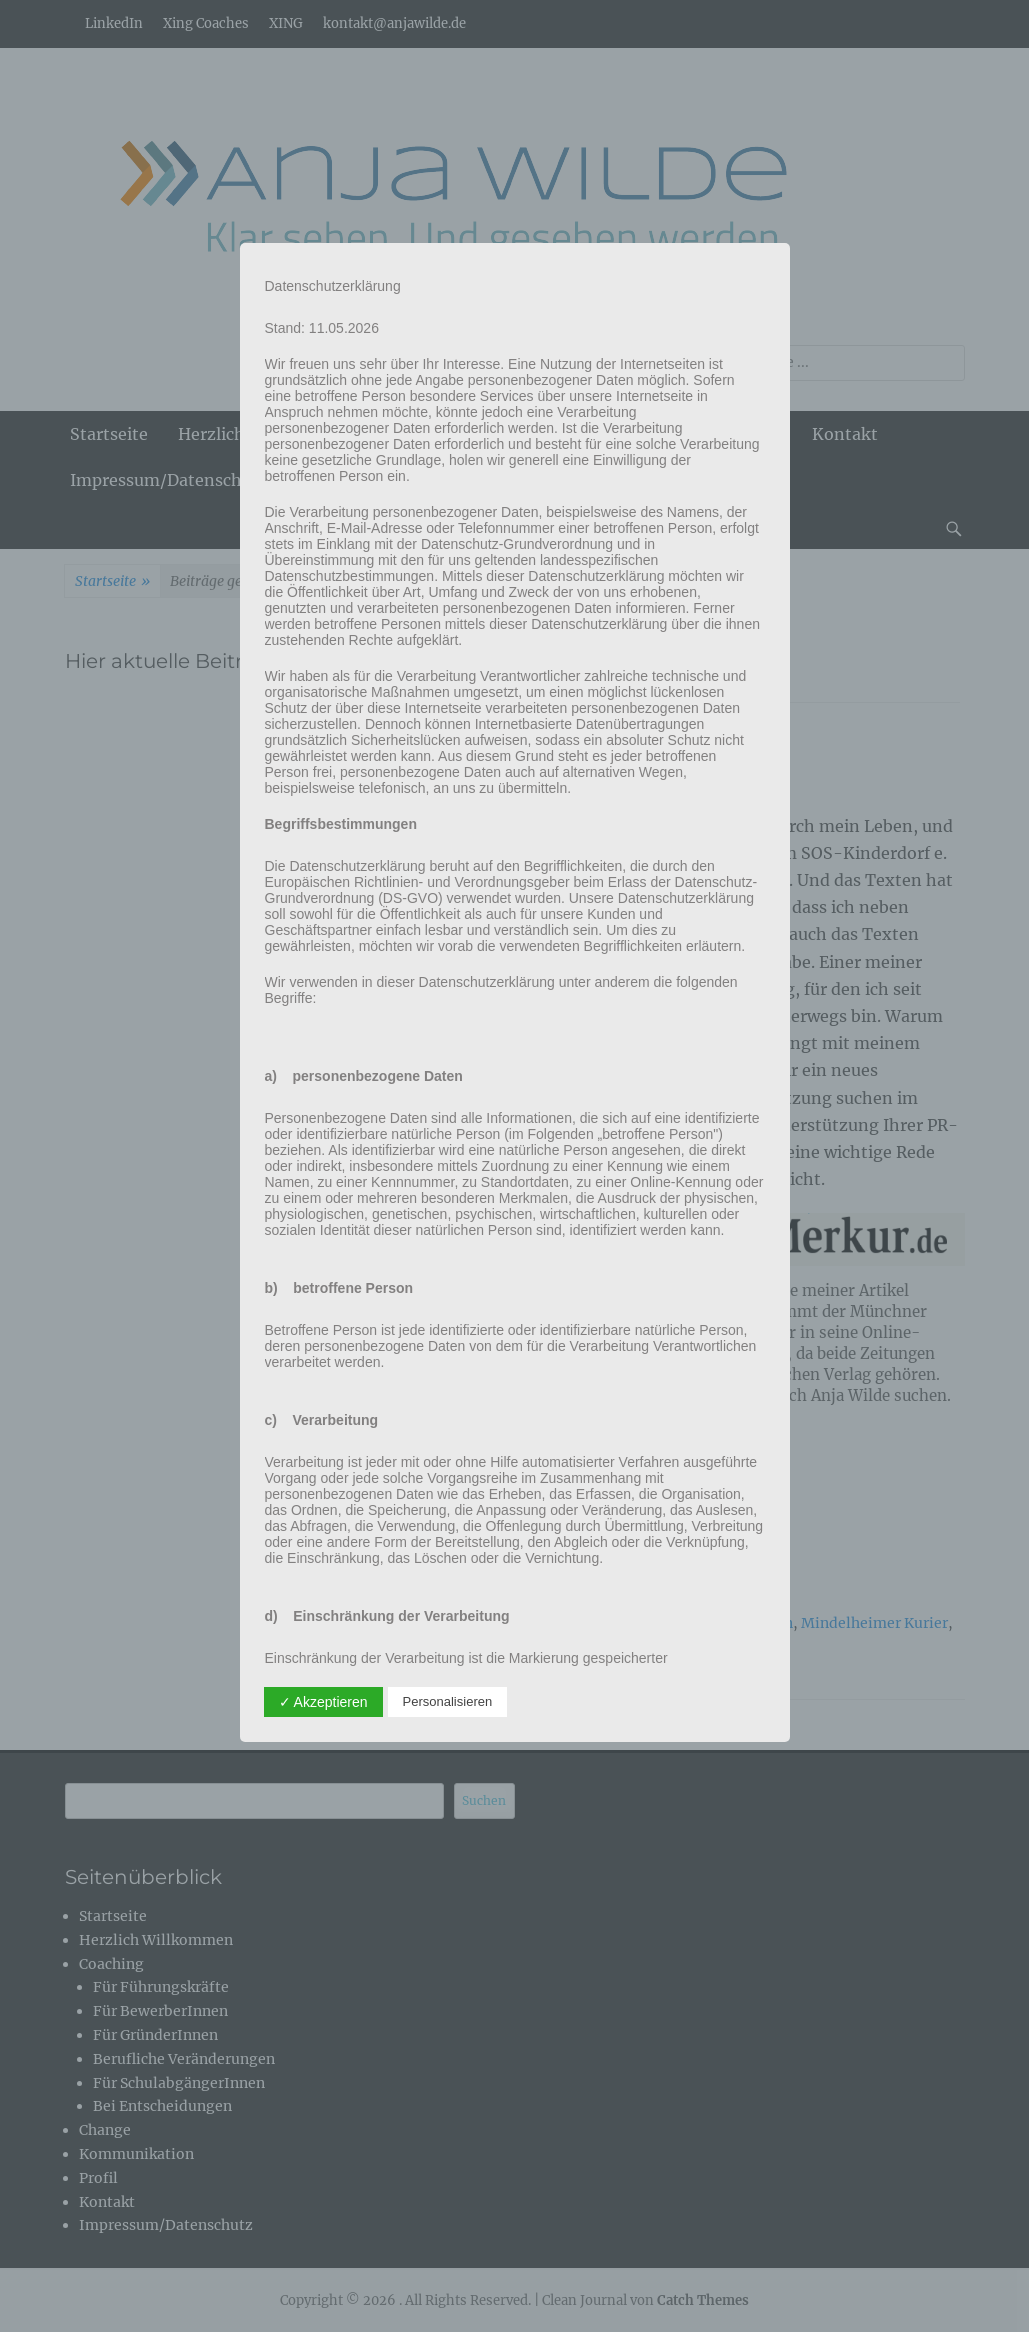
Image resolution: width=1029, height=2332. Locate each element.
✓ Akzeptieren (323, 1702)
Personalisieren (448, 1701)
